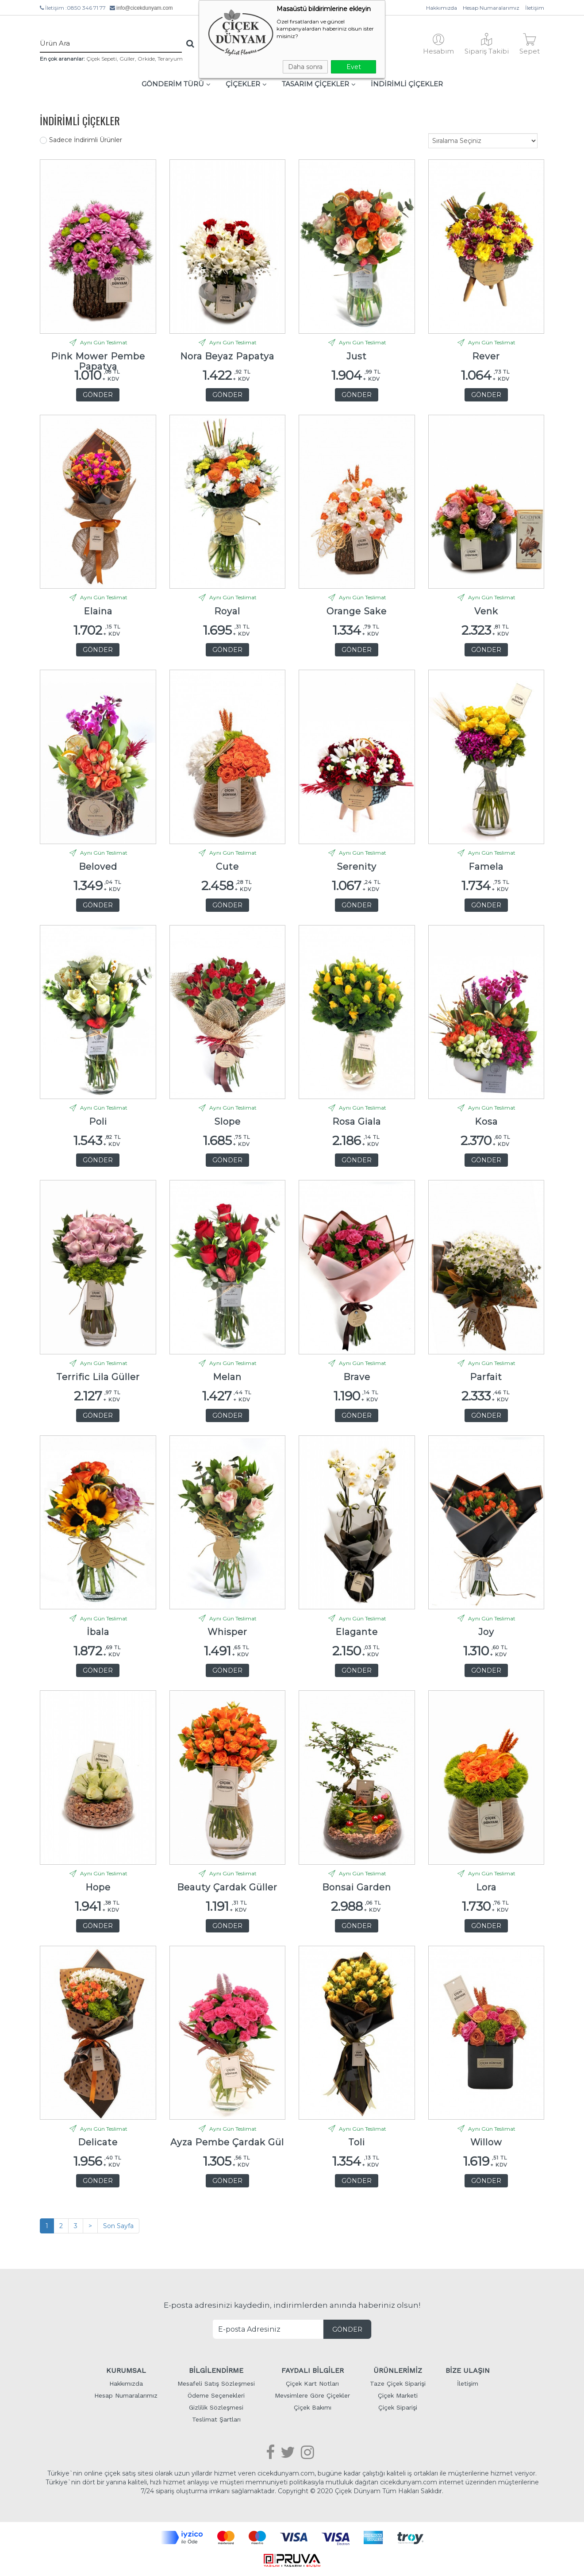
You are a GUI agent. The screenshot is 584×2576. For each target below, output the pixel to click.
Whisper (227, 1632)
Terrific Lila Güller (98, 1377)
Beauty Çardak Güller (227, 1887)
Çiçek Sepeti (101, 58)
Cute (227, 867)
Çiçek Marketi (398, 2395)
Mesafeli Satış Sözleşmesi (216, 2383)
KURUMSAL (126, 2370)
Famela (486, 867)
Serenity (357, 867)
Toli (356, 2142)
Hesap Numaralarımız (491, 7)
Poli (98, 1122)
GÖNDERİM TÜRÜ (176, 84)
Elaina (98, 611)
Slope (227, 1122)
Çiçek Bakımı (312, 2407)
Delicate (98, 2142)
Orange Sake (357, 611)
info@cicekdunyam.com (144, 8)
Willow (486, 2142)
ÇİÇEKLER (246, 84)
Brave (356, 1377)
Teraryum (170, 58)
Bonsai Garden (356, 1887)
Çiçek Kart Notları (312, 2383)
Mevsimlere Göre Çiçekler (312, 2395)
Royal (227, 611)
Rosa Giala (356, 1122)
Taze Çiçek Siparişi (398, 2383)
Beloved (98, 867)
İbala (98, 1632)
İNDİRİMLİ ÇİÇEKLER (407, 84)
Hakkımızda (441, 7)
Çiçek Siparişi (397, 2407)
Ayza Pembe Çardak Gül (227, 2142)
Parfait (486, 1377)
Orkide (146, 58)
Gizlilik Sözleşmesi (216, 2407)
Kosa (486, 1122)
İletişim (534, 7)
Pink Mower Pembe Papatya (98, 358)
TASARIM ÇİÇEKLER (319, 84)
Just (356, 356)
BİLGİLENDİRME (216, 2370)
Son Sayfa (118, 2226)
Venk (486, 611)
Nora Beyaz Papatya (227, 356)
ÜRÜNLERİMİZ (397, 2370)
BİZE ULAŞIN (468, 2370)
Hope (98, 1887)
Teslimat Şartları (216, 2419)
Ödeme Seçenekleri (216, 2395)
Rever (486, 356)
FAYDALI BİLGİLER (312, 2370)
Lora (486, 1887)
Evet (353, 67)
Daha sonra (305, 67)
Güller (127, 58)
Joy (486, 1632)
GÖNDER (98, 395)
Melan (227, 1377)
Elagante (356, 1632)
